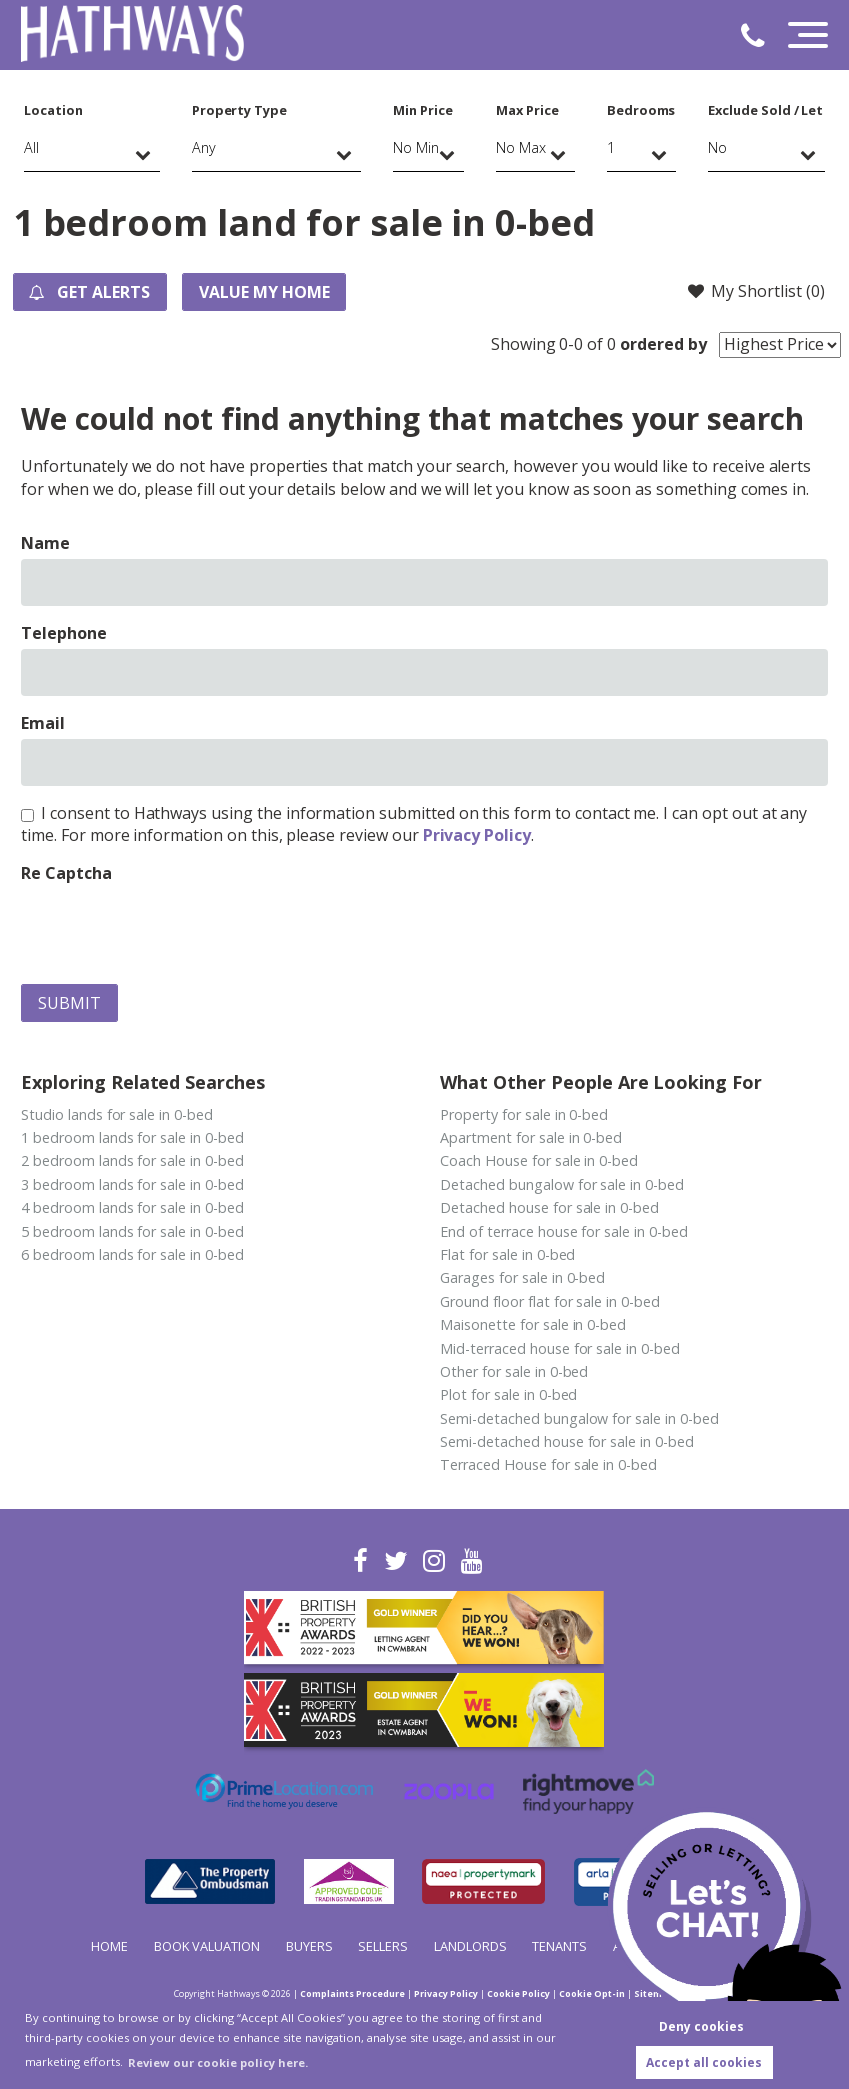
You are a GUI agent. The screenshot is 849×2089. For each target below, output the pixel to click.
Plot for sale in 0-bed (508, 1394)
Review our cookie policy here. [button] (218, 2062)
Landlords (470, 1946)
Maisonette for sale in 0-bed (533, 1324)
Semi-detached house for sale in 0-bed (566, 1441)
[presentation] (173, 929)
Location (53, 110)
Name (45, 543)
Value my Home (265, 292)
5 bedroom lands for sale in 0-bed (132, 1231)
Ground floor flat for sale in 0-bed (549, 1301)
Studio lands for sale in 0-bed (117, 1114)
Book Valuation (207, 1946)
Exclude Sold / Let (765, 110)
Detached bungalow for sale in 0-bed (561, 1184)
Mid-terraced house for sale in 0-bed (559, 1348)
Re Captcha (66, 873)
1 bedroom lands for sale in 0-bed (132, 1137)
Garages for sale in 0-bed (522, 1277)
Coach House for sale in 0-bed (539, 1160)
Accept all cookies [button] (704, 2062)
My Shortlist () (755, 291)
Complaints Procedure (352, 1993)
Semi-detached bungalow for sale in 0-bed (579, 1418)
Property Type (239, 110)
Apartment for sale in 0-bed (531, 1137)
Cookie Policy (518, 1993)
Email (43, 723)
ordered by (663, 344)
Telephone (64, 633)
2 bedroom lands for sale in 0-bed (132, 1160)
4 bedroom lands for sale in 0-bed (132, 1207)
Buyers (309, 1946)
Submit (69, 1003)
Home (109, 1946)
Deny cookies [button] (701, 2026)
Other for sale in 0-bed (514, 1371)
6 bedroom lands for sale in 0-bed (132, 1254)
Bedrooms (641, 110)
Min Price (423, 110)
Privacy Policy (477, 835)
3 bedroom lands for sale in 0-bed (132, 1184)
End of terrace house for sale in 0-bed (563, 1231)
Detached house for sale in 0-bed (549, 1207)
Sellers (383, 1946)
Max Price (527, 110)
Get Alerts (90, 292)
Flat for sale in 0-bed (507, 1254)
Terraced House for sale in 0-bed (548, 1464)
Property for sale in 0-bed (524, 1114)
